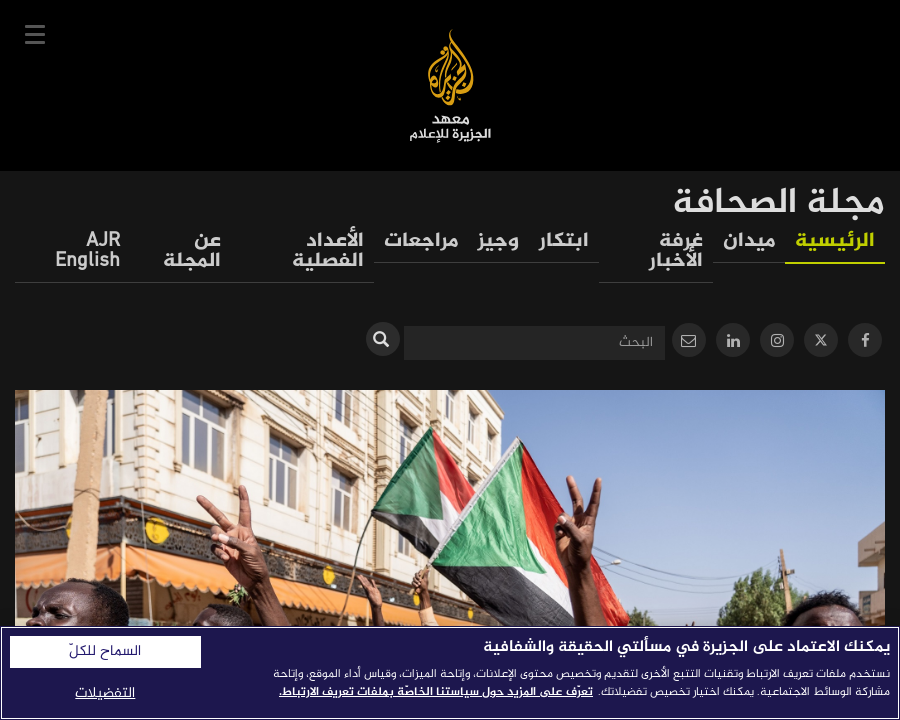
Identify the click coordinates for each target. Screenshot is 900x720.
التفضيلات (105, 693)
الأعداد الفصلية (328, 251)
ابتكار (564, 241)
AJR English (87, 251)
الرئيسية (835, 241)
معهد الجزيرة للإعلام (450, 85)
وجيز (498, 241)
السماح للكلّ (105, 652)
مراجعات (421, 241)
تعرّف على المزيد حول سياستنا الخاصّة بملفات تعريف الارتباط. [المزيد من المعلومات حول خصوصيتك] (436, 692)
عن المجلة (192, 251)
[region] (450, 673)
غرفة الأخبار (676, 251)
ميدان (749, 241)
